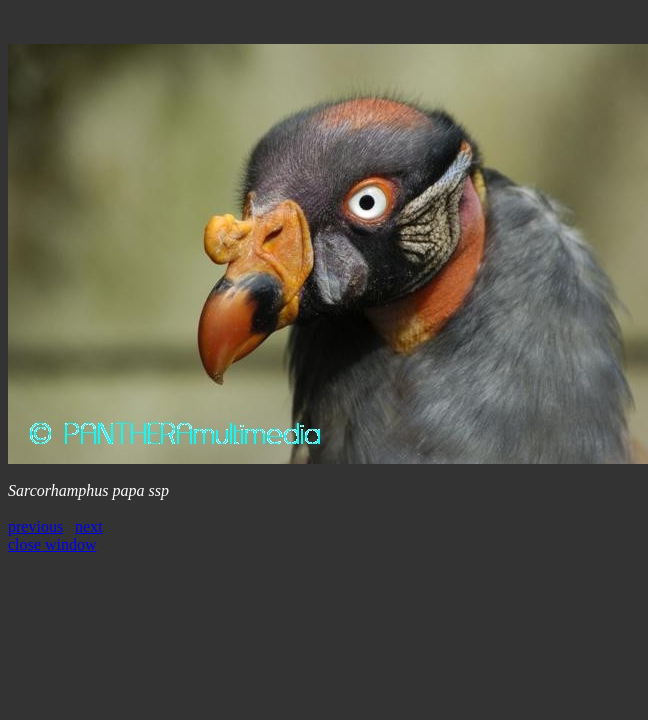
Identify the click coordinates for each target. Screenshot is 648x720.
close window (52, 544)
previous (35, 526)
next (89, 526)
